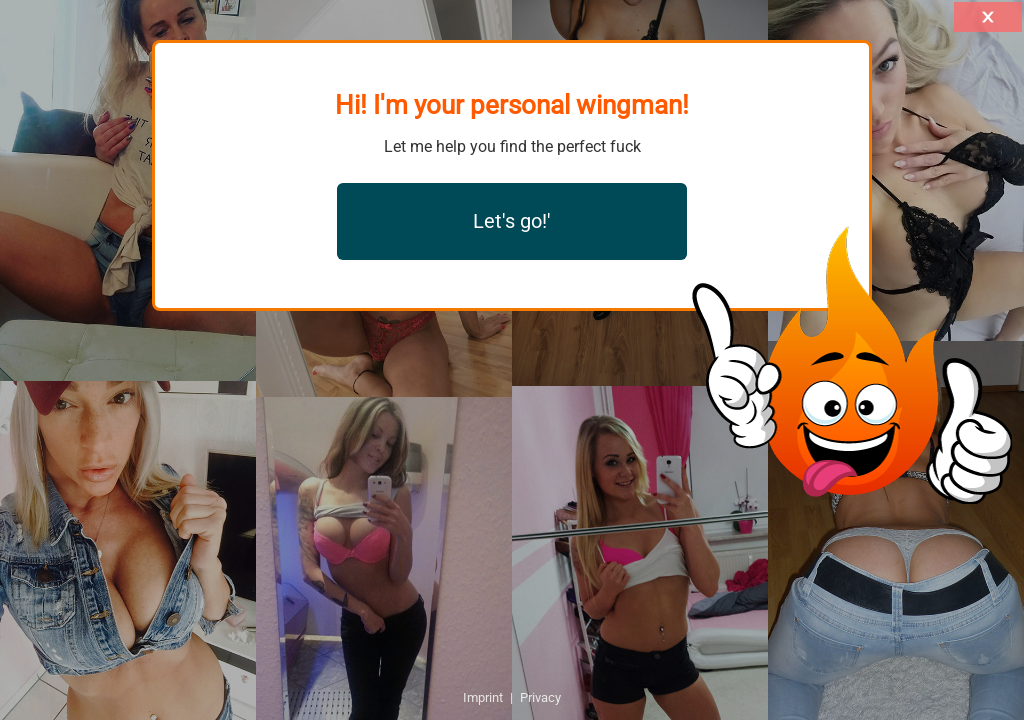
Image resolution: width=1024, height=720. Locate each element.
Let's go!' (512, 221)
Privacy (540, 697)
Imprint (483, 697)
